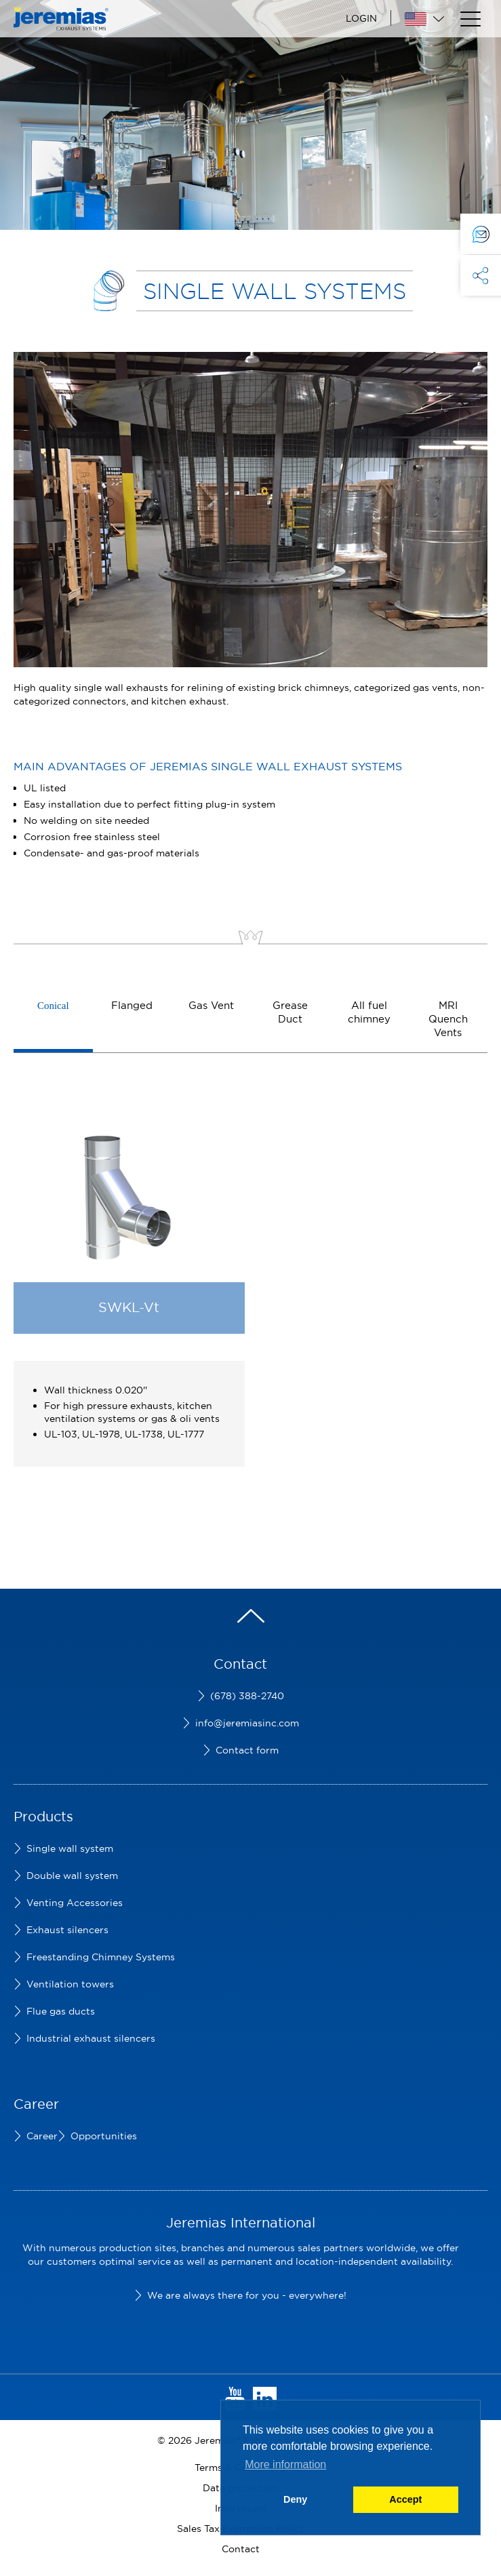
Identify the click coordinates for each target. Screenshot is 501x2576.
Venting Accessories (74, 1903)
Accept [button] (405, 2499)
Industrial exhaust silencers (90, 2038)
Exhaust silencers (67, 1930)
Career (42, 2136)
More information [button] (285, 2464)
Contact (241, 2549)
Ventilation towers (70, 1984)
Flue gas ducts (60, 2011)
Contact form (247, 1750)
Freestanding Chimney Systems (100, 1957)
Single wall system (69, 1848)
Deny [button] (295, 2499)
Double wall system (72, 1875)
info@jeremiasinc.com (247, 1723)
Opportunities (104, 2136)
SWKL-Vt (128, 1307)
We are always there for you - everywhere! (246, 2295)
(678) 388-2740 (247, 1696)
